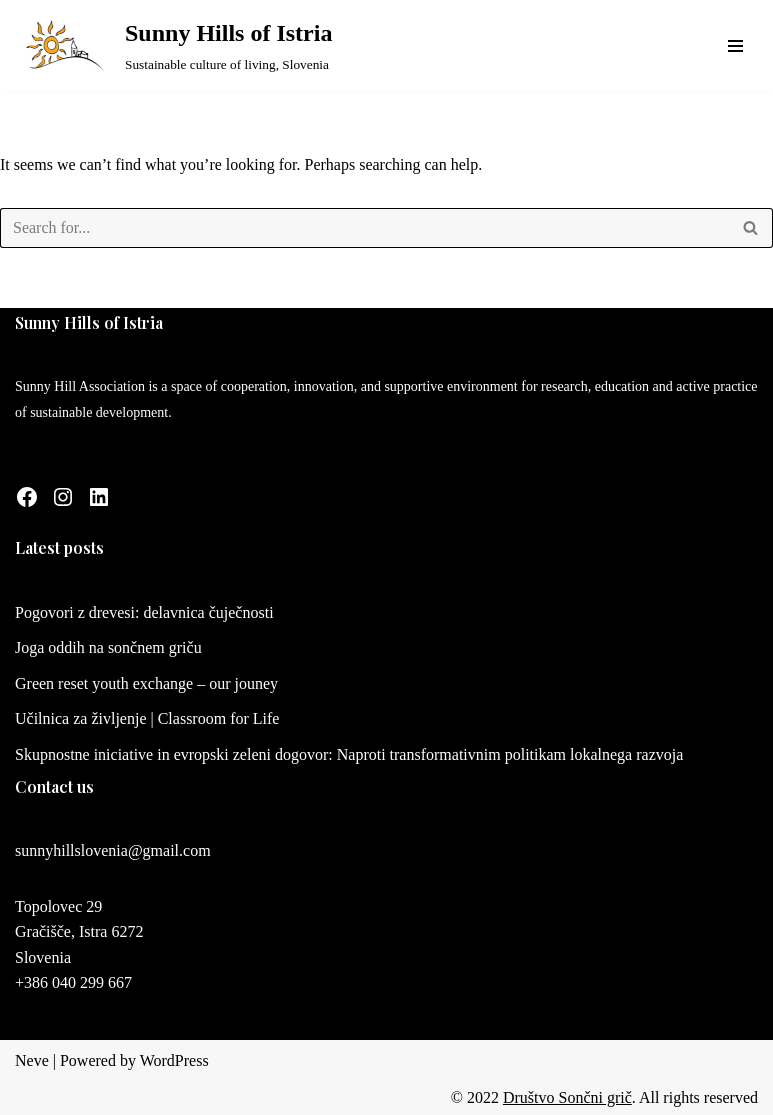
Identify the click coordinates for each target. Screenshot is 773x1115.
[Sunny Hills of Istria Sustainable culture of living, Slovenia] (173, 46)
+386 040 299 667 (73, 982)
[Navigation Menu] (735, 46)
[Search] (364, 228)
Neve (32, 1060)
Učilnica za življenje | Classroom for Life (147, 718)
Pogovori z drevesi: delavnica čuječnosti (144, 612)
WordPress (174, 1060)
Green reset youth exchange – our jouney (146, 683)
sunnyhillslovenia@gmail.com (113, 850)
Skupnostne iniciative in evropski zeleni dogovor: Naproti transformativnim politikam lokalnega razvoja (349, 754)
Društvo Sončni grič (567, 1097)
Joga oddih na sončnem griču (108, 647)
